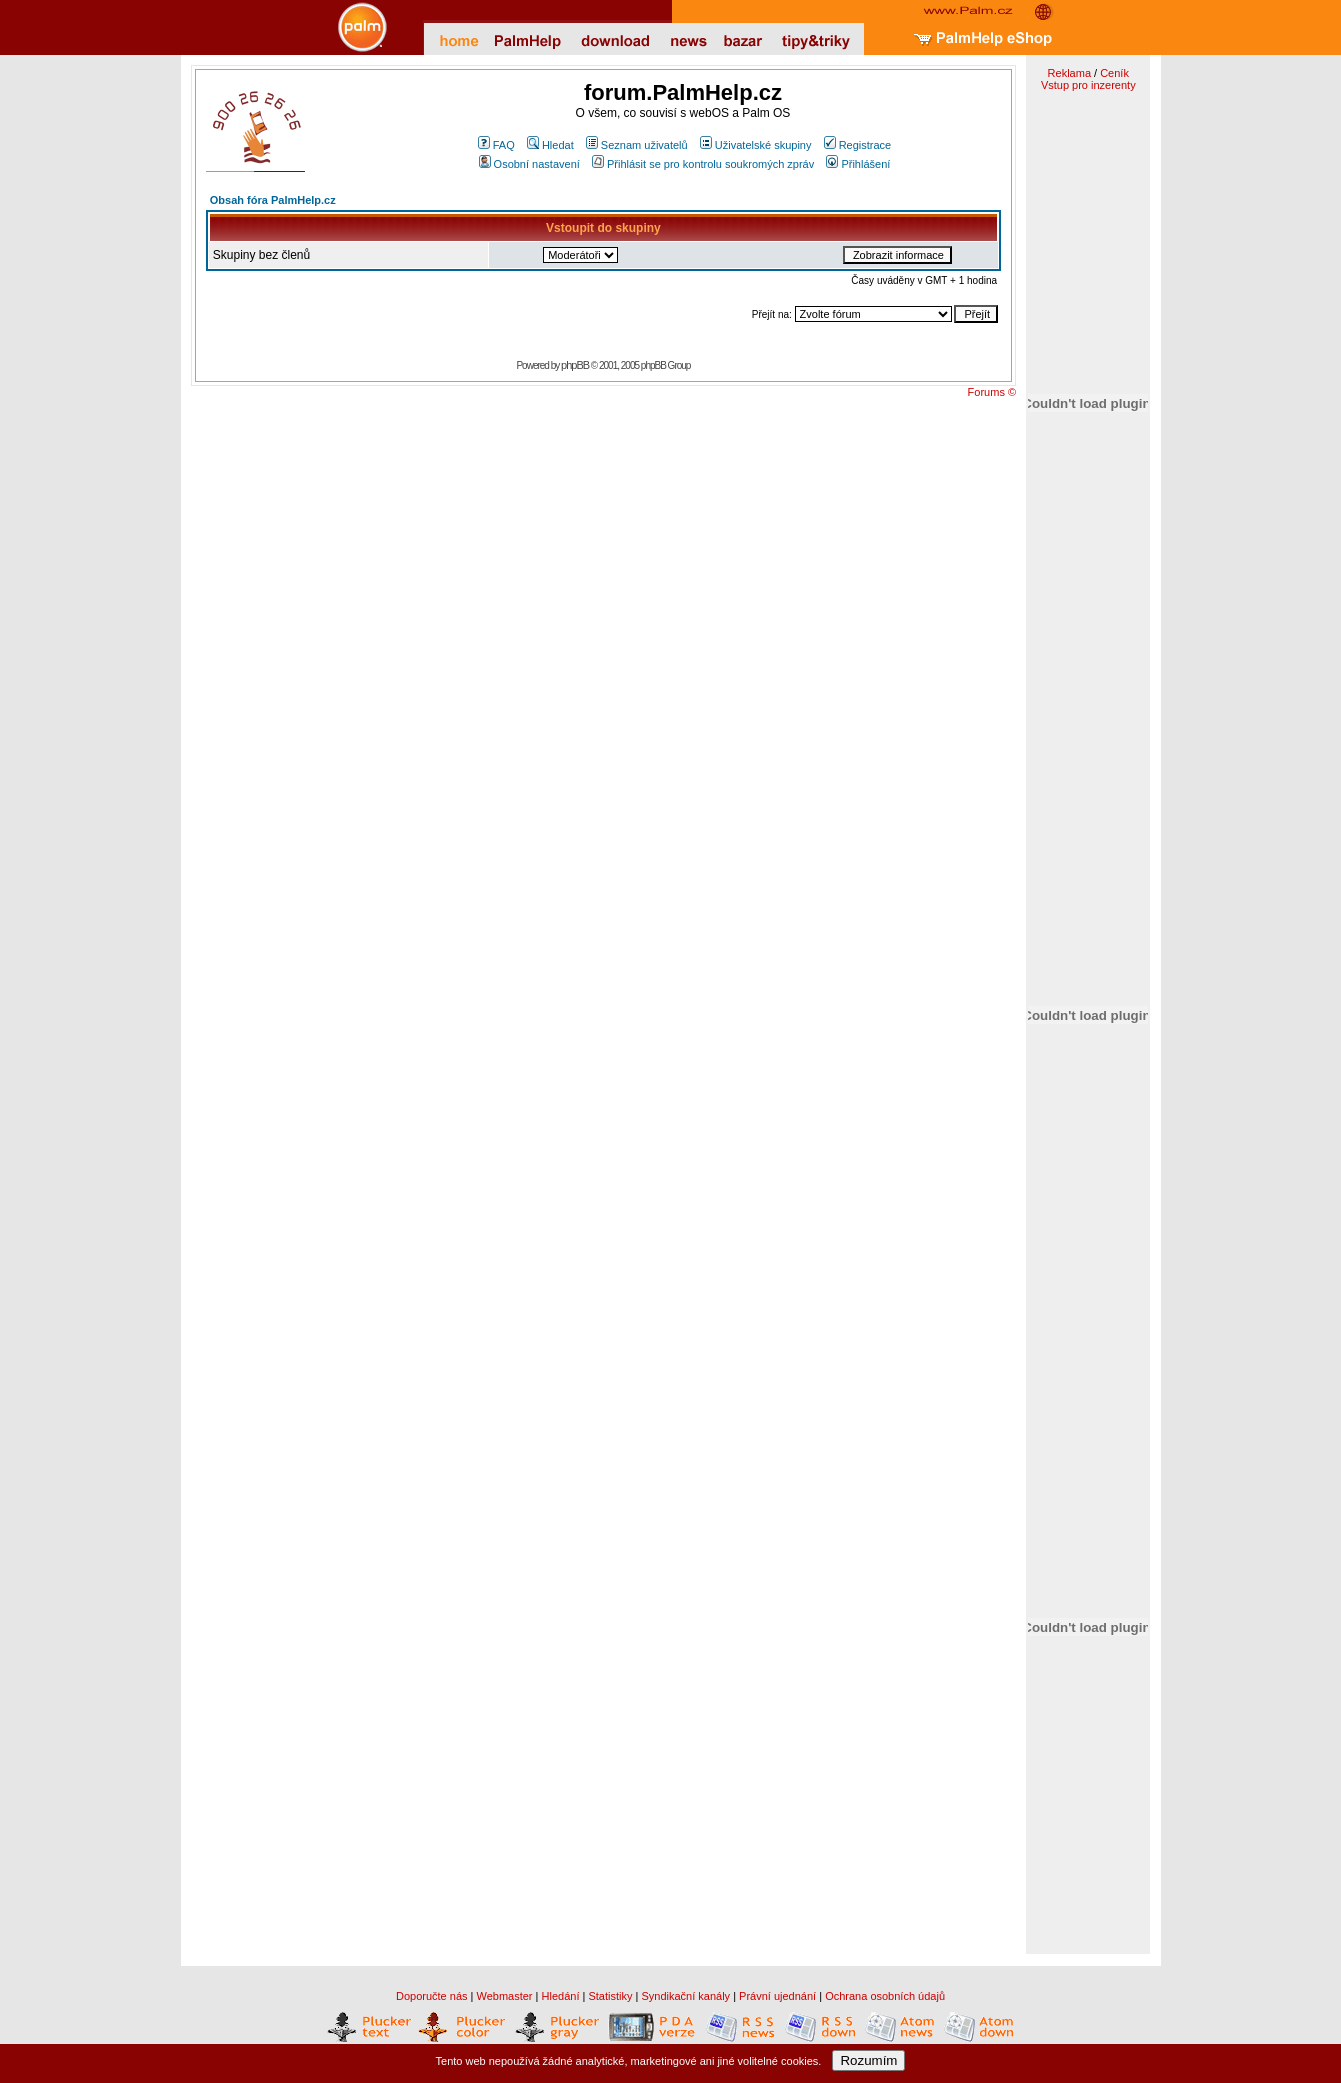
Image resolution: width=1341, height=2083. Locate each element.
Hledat (550, 145)
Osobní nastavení (529, 164)
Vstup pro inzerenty (1088, 85)
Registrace (858, 145)
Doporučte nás (432, 1996)
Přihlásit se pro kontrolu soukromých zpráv (703, 164)
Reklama (1069, 73)
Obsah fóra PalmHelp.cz (273, 200)
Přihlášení (858, 164)
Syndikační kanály (685, 1996)
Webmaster (505, 1996)
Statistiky (610, 1996)
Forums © (992, 392)
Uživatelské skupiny (756, 145)
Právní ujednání (777, 1996)
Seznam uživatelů (637, 145)
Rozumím (868, 2060)
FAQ (496, 145)
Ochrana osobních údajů (885, 1996)
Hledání (561, 1996)
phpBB (575, 365)
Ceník (1114, 73)
